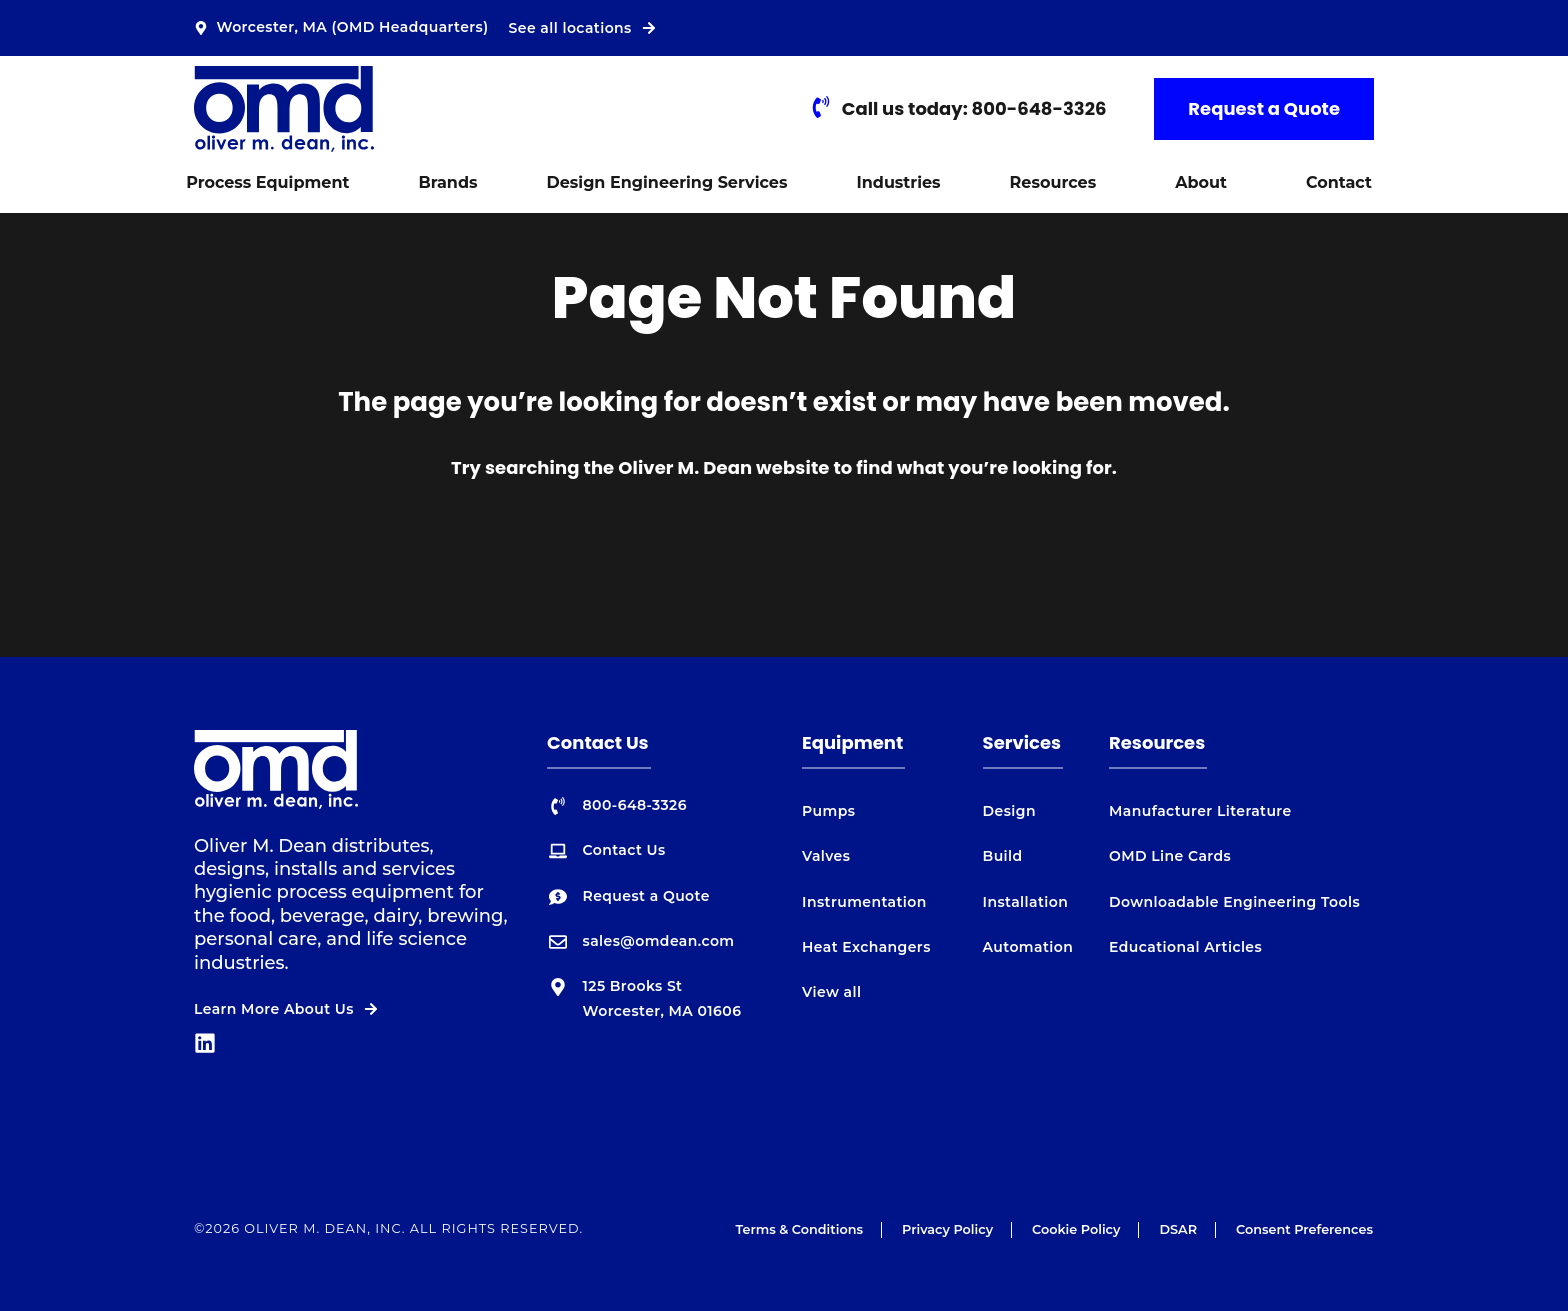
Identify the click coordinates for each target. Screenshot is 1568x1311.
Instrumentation (864, 902)
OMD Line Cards (1170, 856)
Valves (826, 856)
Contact (1339, 182)
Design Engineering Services (667, 182)
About (1201, 182)
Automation (1028, 947)
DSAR (1178, 1229)
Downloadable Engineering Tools (1234, 902)
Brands (447, 182)
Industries (898, 182)
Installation (1026, 902)
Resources (1053, 182)
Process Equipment (267, 182)
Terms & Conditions (799, 1229)
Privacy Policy (947, 1229)
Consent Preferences (1304, 1229)
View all (831, 992)
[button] (1058, 183)
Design (1009, 811)
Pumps (828, 811)
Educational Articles (1185, 947)
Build (1003, 856)
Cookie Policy (1076, 1229)
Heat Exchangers (866, 947)
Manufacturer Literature (1200, 811)
